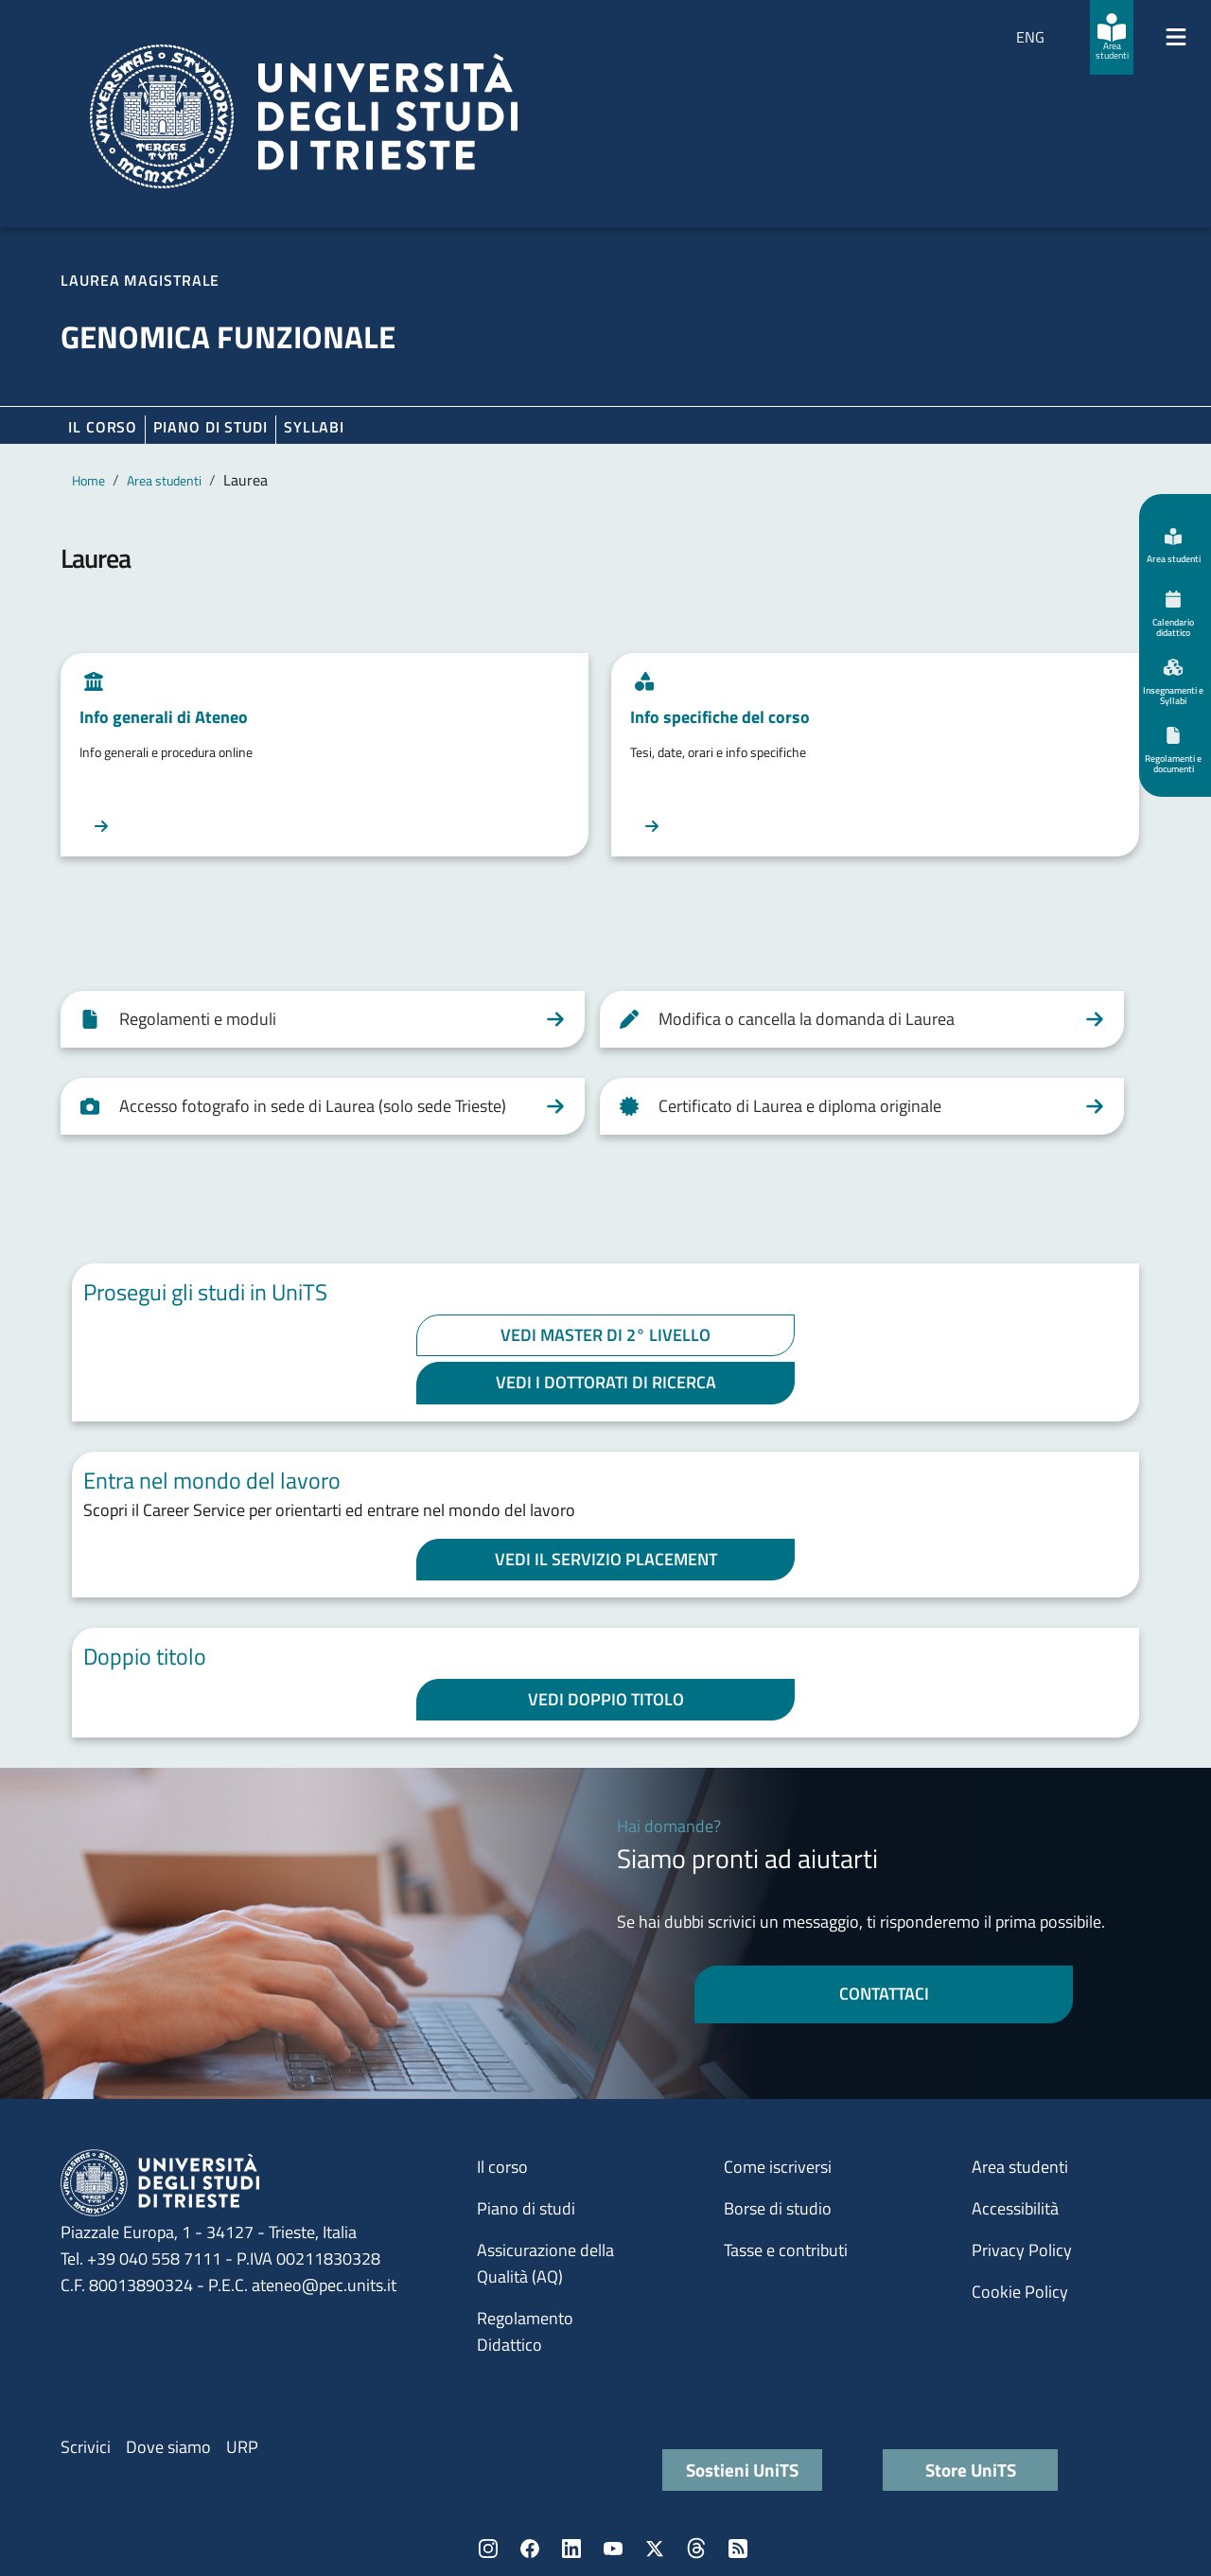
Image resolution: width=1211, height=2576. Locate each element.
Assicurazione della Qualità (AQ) (545, 2263)
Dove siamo (168, 2447)
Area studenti (164, 480)
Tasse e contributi (786, 2250)
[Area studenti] (1111, 37)
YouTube (613, 2548)
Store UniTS (970, 2469)
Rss (738, 2548)
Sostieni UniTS (742, 2469)
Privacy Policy (1022, 2250)
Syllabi (314, 426)
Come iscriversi (778, 2166)
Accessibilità (1015, 2208)
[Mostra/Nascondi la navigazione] (1176, 37)
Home (88, 480)
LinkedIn (571, 2548)
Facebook (530, 2548)
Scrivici (86, 2447)
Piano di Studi (210, 426)
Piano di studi (526, 2208)
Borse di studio (778, 2208)
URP (242, 2447)
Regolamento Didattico (525, 2331)
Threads (696, 2548)
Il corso (102, 426)
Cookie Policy (1020, 2291)
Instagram (488, 2548)
